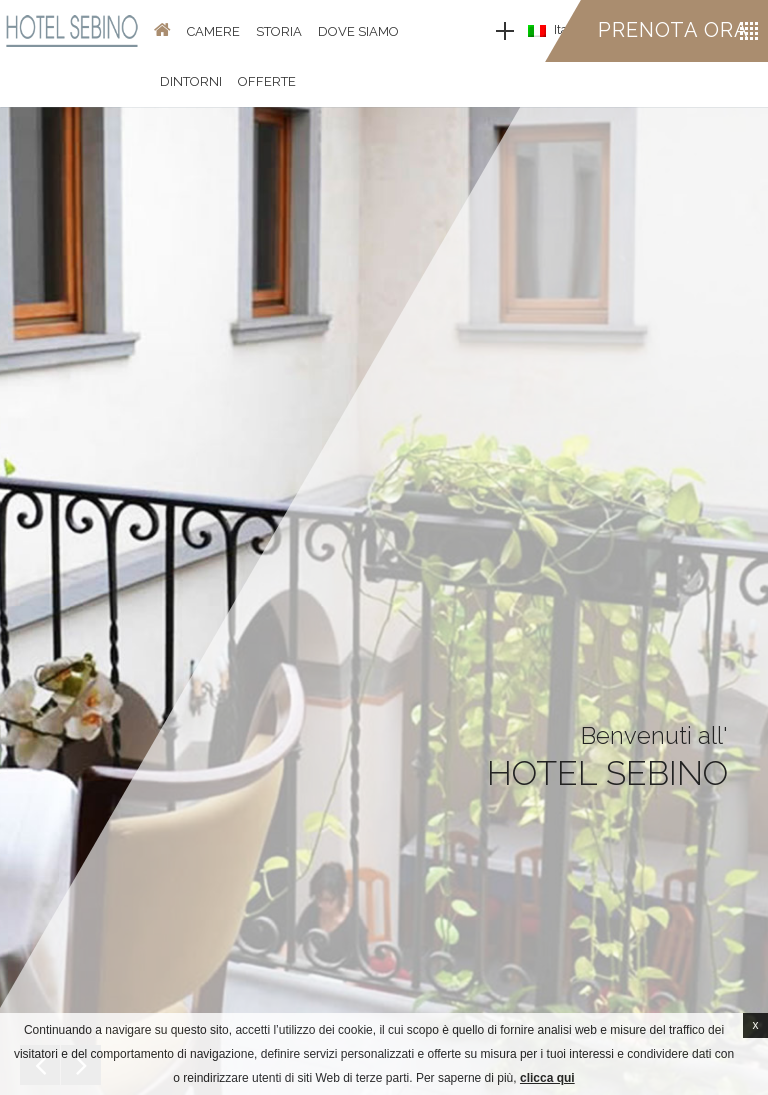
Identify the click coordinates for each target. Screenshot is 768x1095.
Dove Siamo (358, 31)
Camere (213, 31)
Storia (279, 31)
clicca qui (547, 1078)
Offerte (267, 81)
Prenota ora (673, 30)
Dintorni (191, 81)
